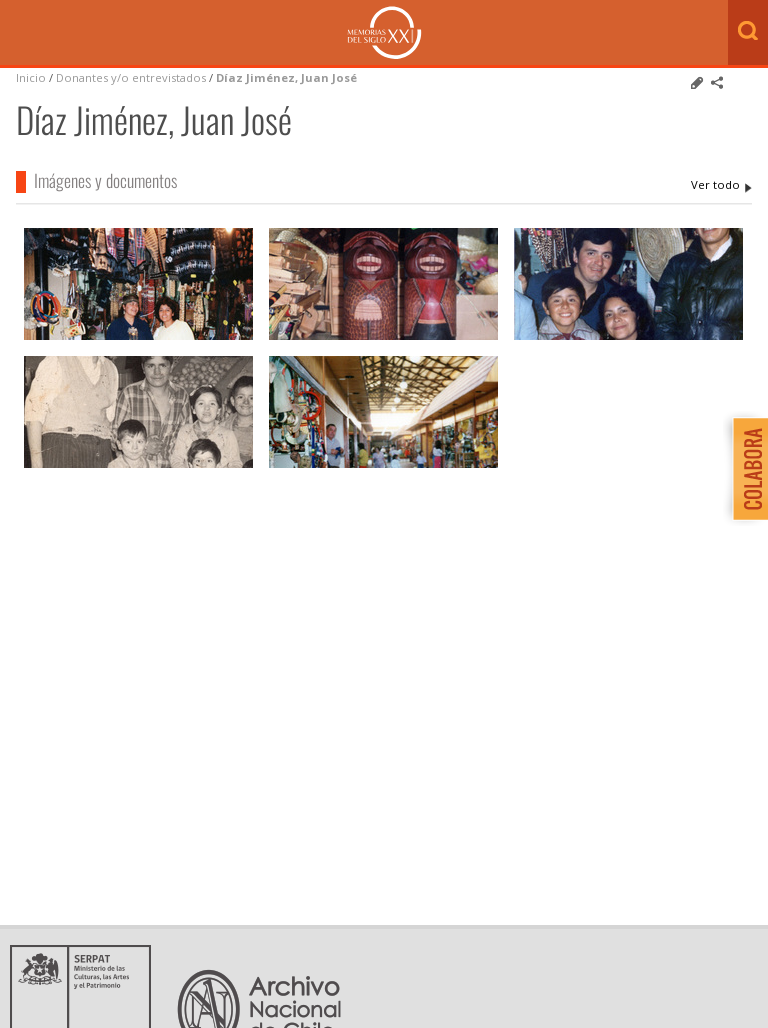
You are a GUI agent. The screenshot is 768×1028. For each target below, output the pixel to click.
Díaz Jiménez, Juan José (286, 77)
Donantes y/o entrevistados (131, 77)
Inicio (31, 77)
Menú (20, 34)
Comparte (717, 83)
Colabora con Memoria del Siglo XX (745, 468)
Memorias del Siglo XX (384, 32)
